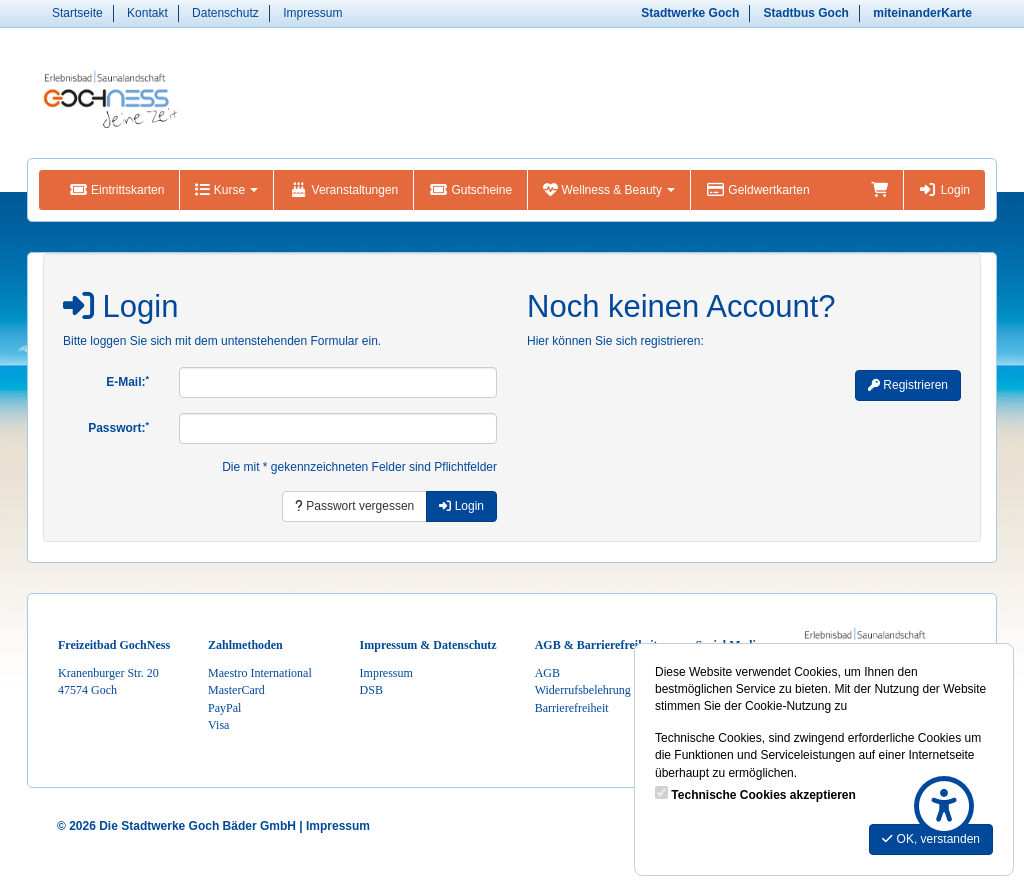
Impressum (312, 13)
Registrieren (908, 385)
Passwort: (118, 428)
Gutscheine (470, 190)
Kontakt (147, 13)
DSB (371, 690)
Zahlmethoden (245, 645)
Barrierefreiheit (572, 708)
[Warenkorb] (879, 190)
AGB (547, 673)
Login (944, 190)
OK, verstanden (931, 839)
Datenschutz (225, 13)
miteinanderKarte (922, 13)
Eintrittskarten (116, 190)
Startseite (77, 13)
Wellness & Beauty (609, 190)
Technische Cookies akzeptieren (763, 795)
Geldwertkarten (757, 190)
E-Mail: (127, 382)
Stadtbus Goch (806, 13)
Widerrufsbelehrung (583, 690)
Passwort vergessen (354, 506)
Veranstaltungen (343, 190)
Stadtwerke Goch (690, 13)
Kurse (226, 190)
